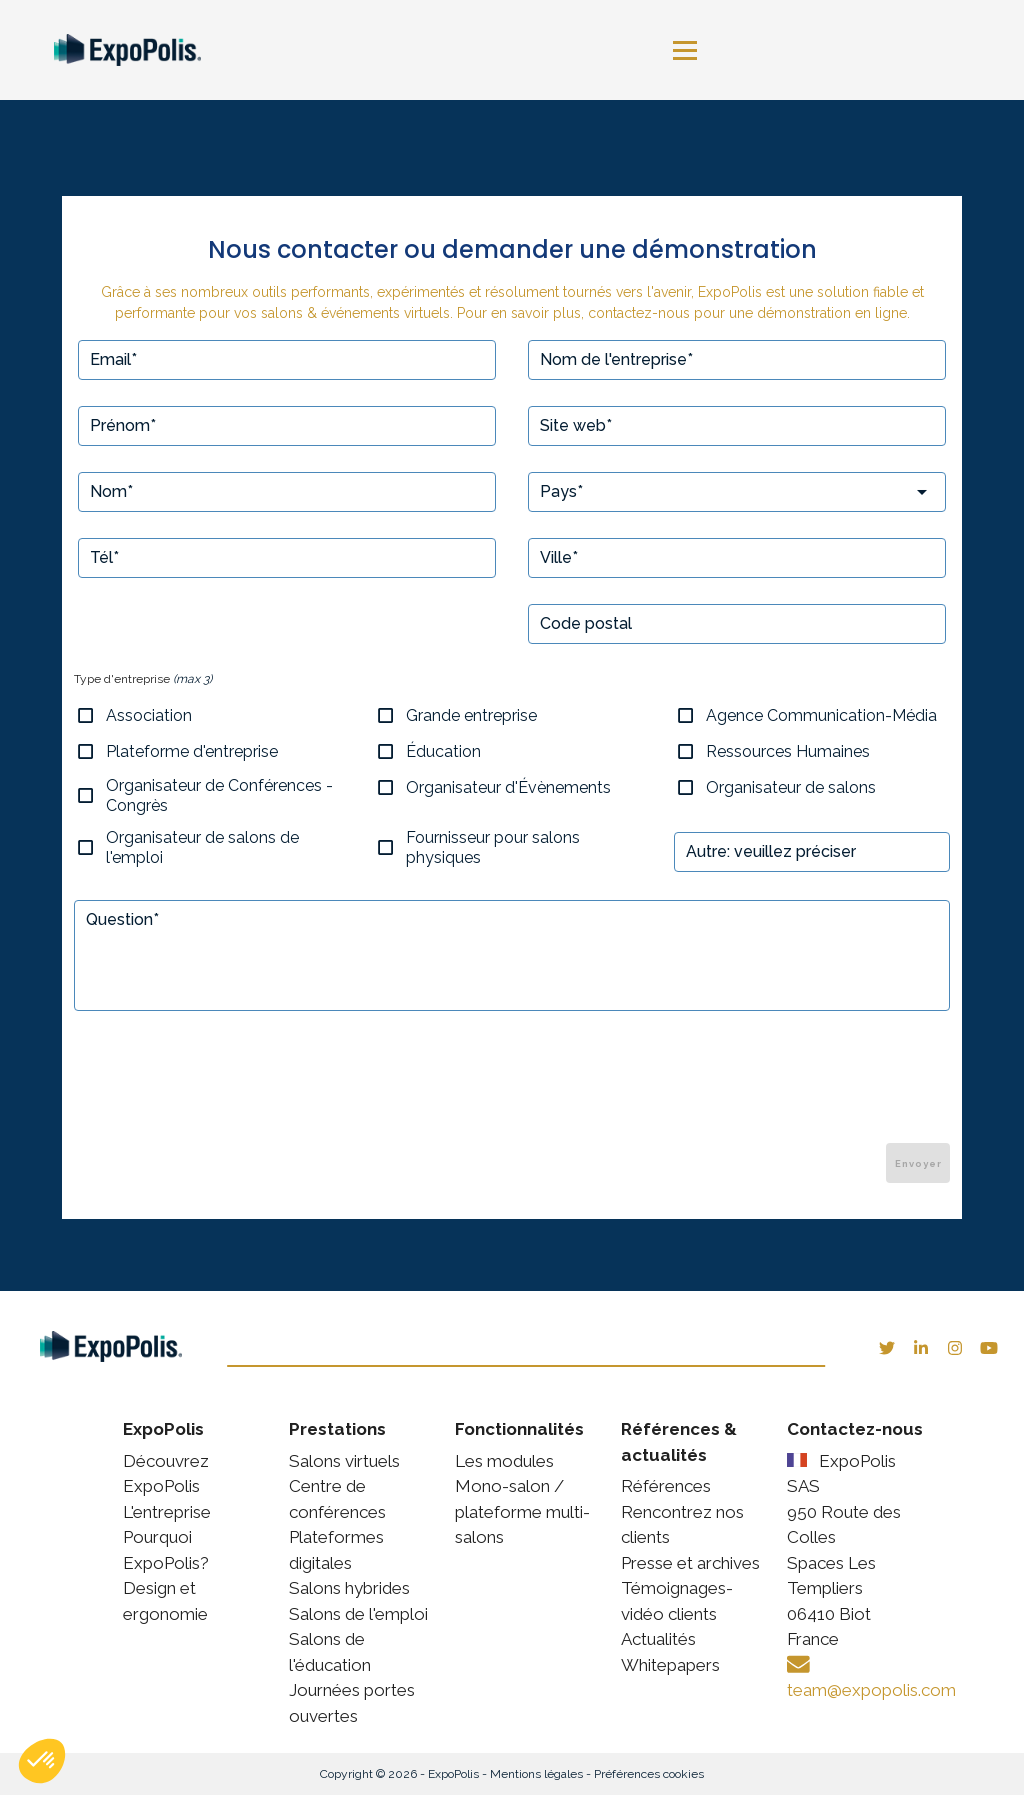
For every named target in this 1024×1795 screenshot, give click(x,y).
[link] (137, 50)
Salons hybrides (349, 1588)
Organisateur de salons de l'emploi (202, 847)
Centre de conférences (337, 1499)
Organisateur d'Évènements (508, 787)
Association (149, 715)
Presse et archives (690, 1563)
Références (666, 1486)
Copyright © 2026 (372, 1774)
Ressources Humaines (788, 751)
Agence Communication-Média (821, 715)
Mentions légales (539, 1774)
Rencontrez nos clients (682, 1525)
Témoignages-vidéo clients (677, 1601)
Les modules (504, 1461)
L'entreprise (167, 1512)
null (518, 958)
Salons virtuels (344, 1461)
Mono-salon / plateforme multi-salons (522, 1511)
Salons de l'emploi (358, 1614)
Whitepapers (670, 1665)
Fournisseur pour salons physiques (493, 847)
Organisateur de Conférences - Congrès (219, 795)
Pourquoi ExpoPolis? (166, 1550)
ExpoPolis (456, 1774)
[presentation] (798, 1088)
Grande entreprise (471, 715)
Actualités (658, 1639)
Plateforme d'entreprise (192, 751)
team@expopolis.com (871, 1690)
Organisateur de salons (791, 787)
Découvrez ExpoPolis (166, 1474)
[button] (42, 1761)
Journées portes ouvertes (352, 1703)
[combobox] (737, 492)
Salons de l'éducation (330, 1652)
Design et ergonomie (165, 1601)
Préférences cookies (649, 1774)
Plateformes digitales (336, 1550)
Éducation (443, 751)
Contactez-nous (855, 1429)
